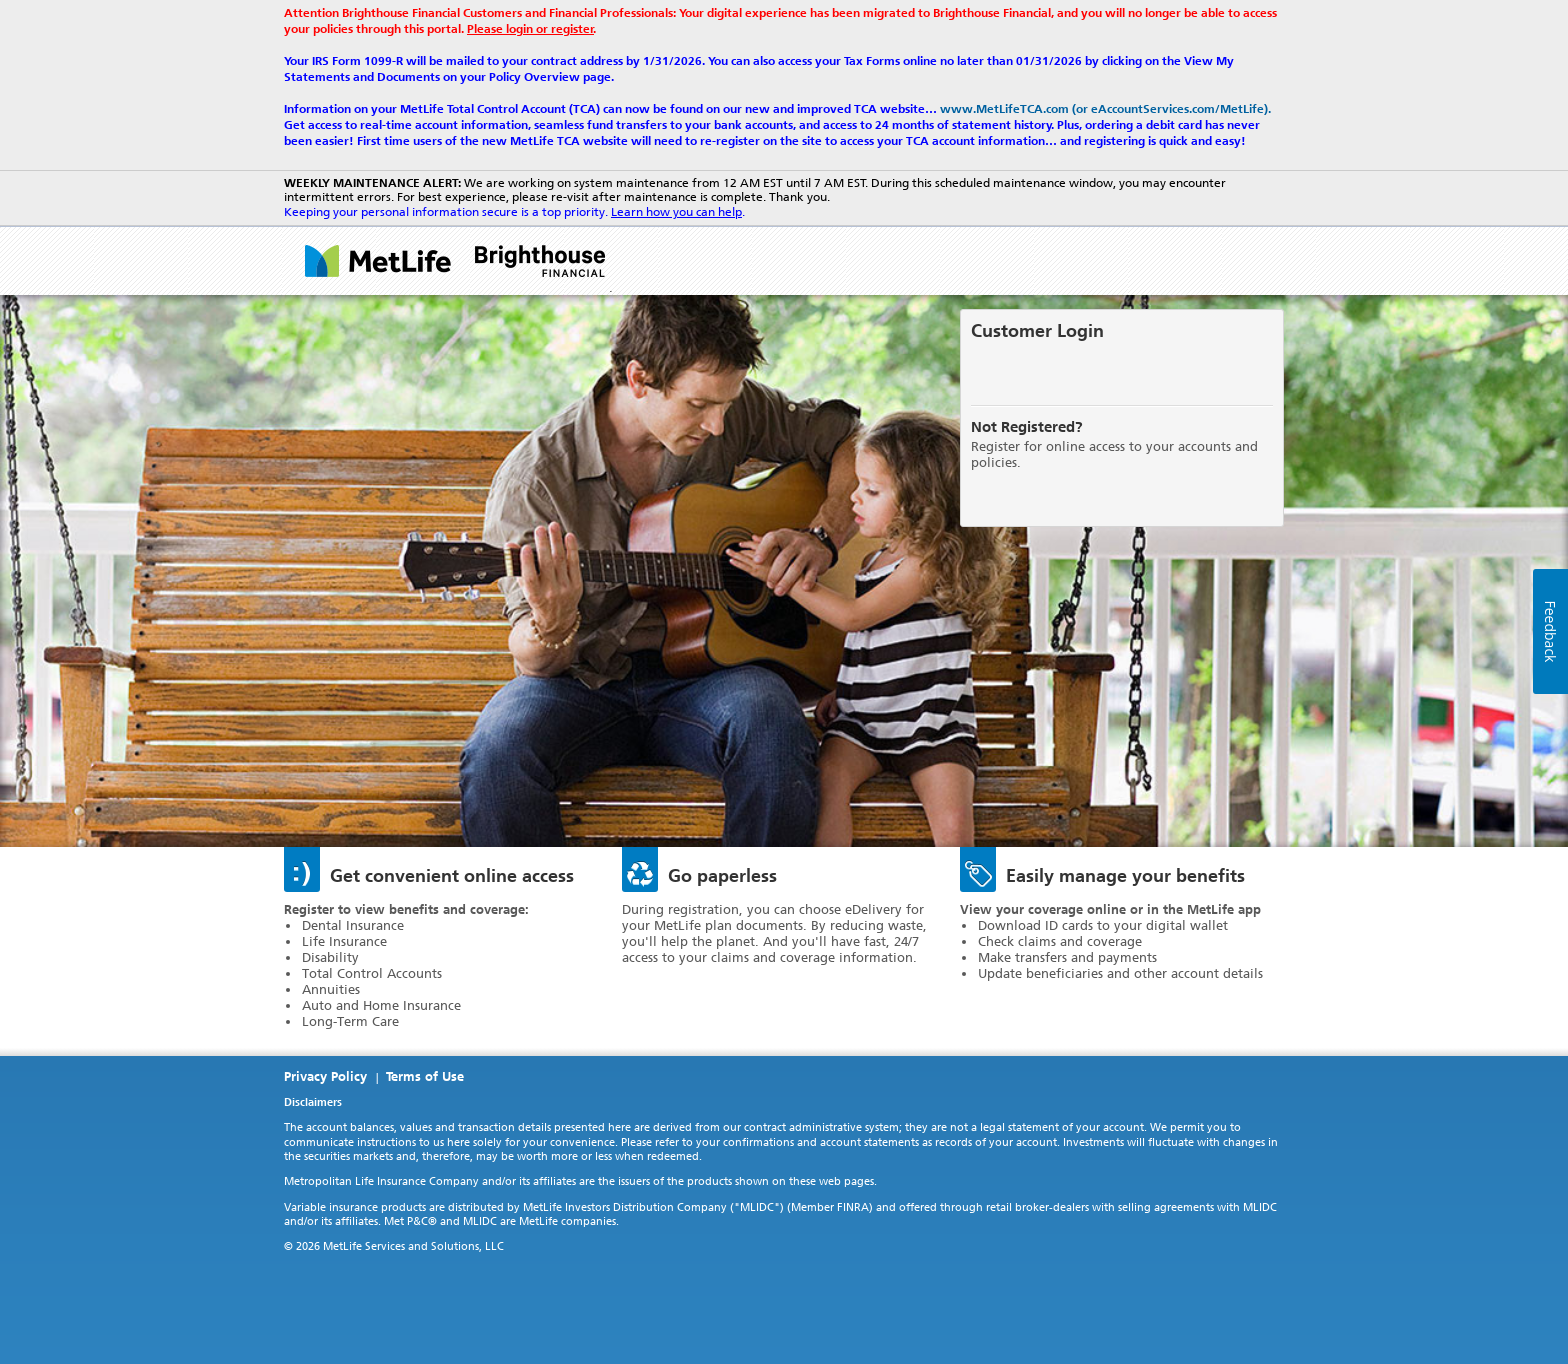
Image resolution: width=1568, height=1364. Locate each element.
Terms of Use (425, 1076)
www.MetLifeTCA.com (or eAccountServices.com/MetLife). (1105, 109)
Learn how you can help (676, 212)
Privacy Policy (325, 1076)
